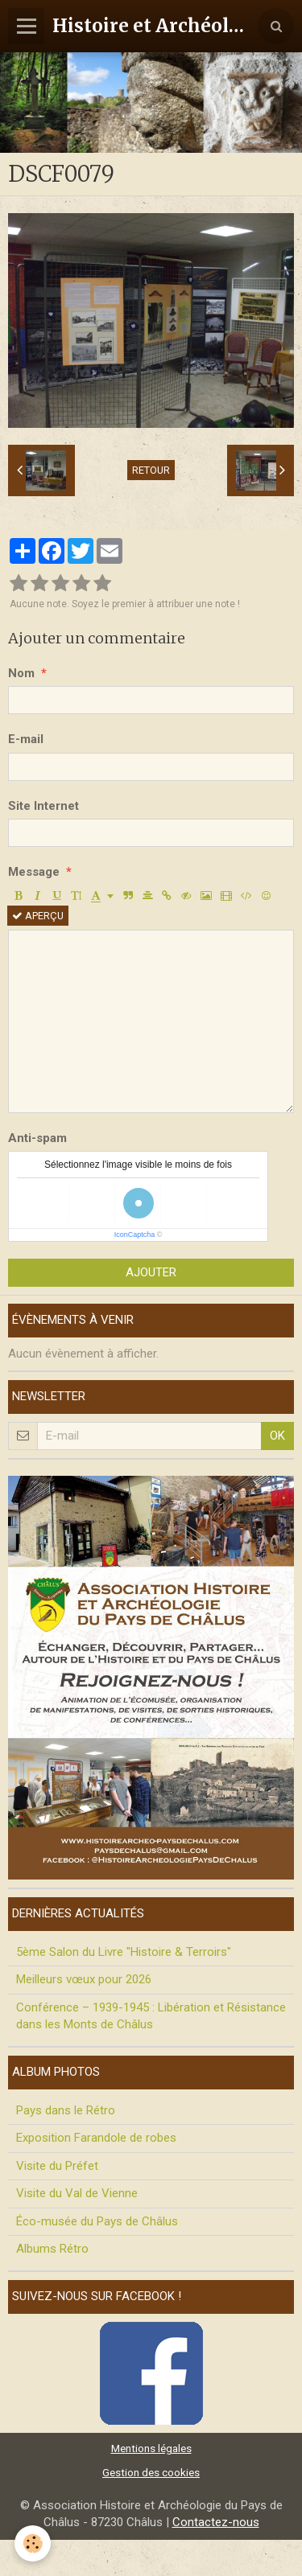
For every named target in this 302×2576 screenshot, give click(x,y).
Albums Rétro (52, 2248)
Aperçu (38, 916)
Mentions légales (151, 2448)
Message (34, 872)
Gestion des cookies (151, 2472)
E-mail (25, 739)
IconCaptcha (134, 1234)
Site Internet (43, 806)
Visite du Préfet (57, 2166)
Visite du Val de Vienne (77, 2193)
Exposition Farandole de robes (96, 2137)
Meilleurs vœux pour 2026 (83, 1979)
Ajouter (151, 1272)
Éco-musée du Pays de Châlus (97, 2221)
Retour (151, 470)
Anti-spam (37, 1138)
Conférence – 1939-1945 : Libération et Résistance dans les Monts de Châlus (151, 2016)
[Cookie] (32, 2543)
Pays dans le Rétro (65, 2110)
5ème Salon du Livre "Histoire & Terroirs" (123, 1952)
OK (277, 1435)
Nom (21, 673)
